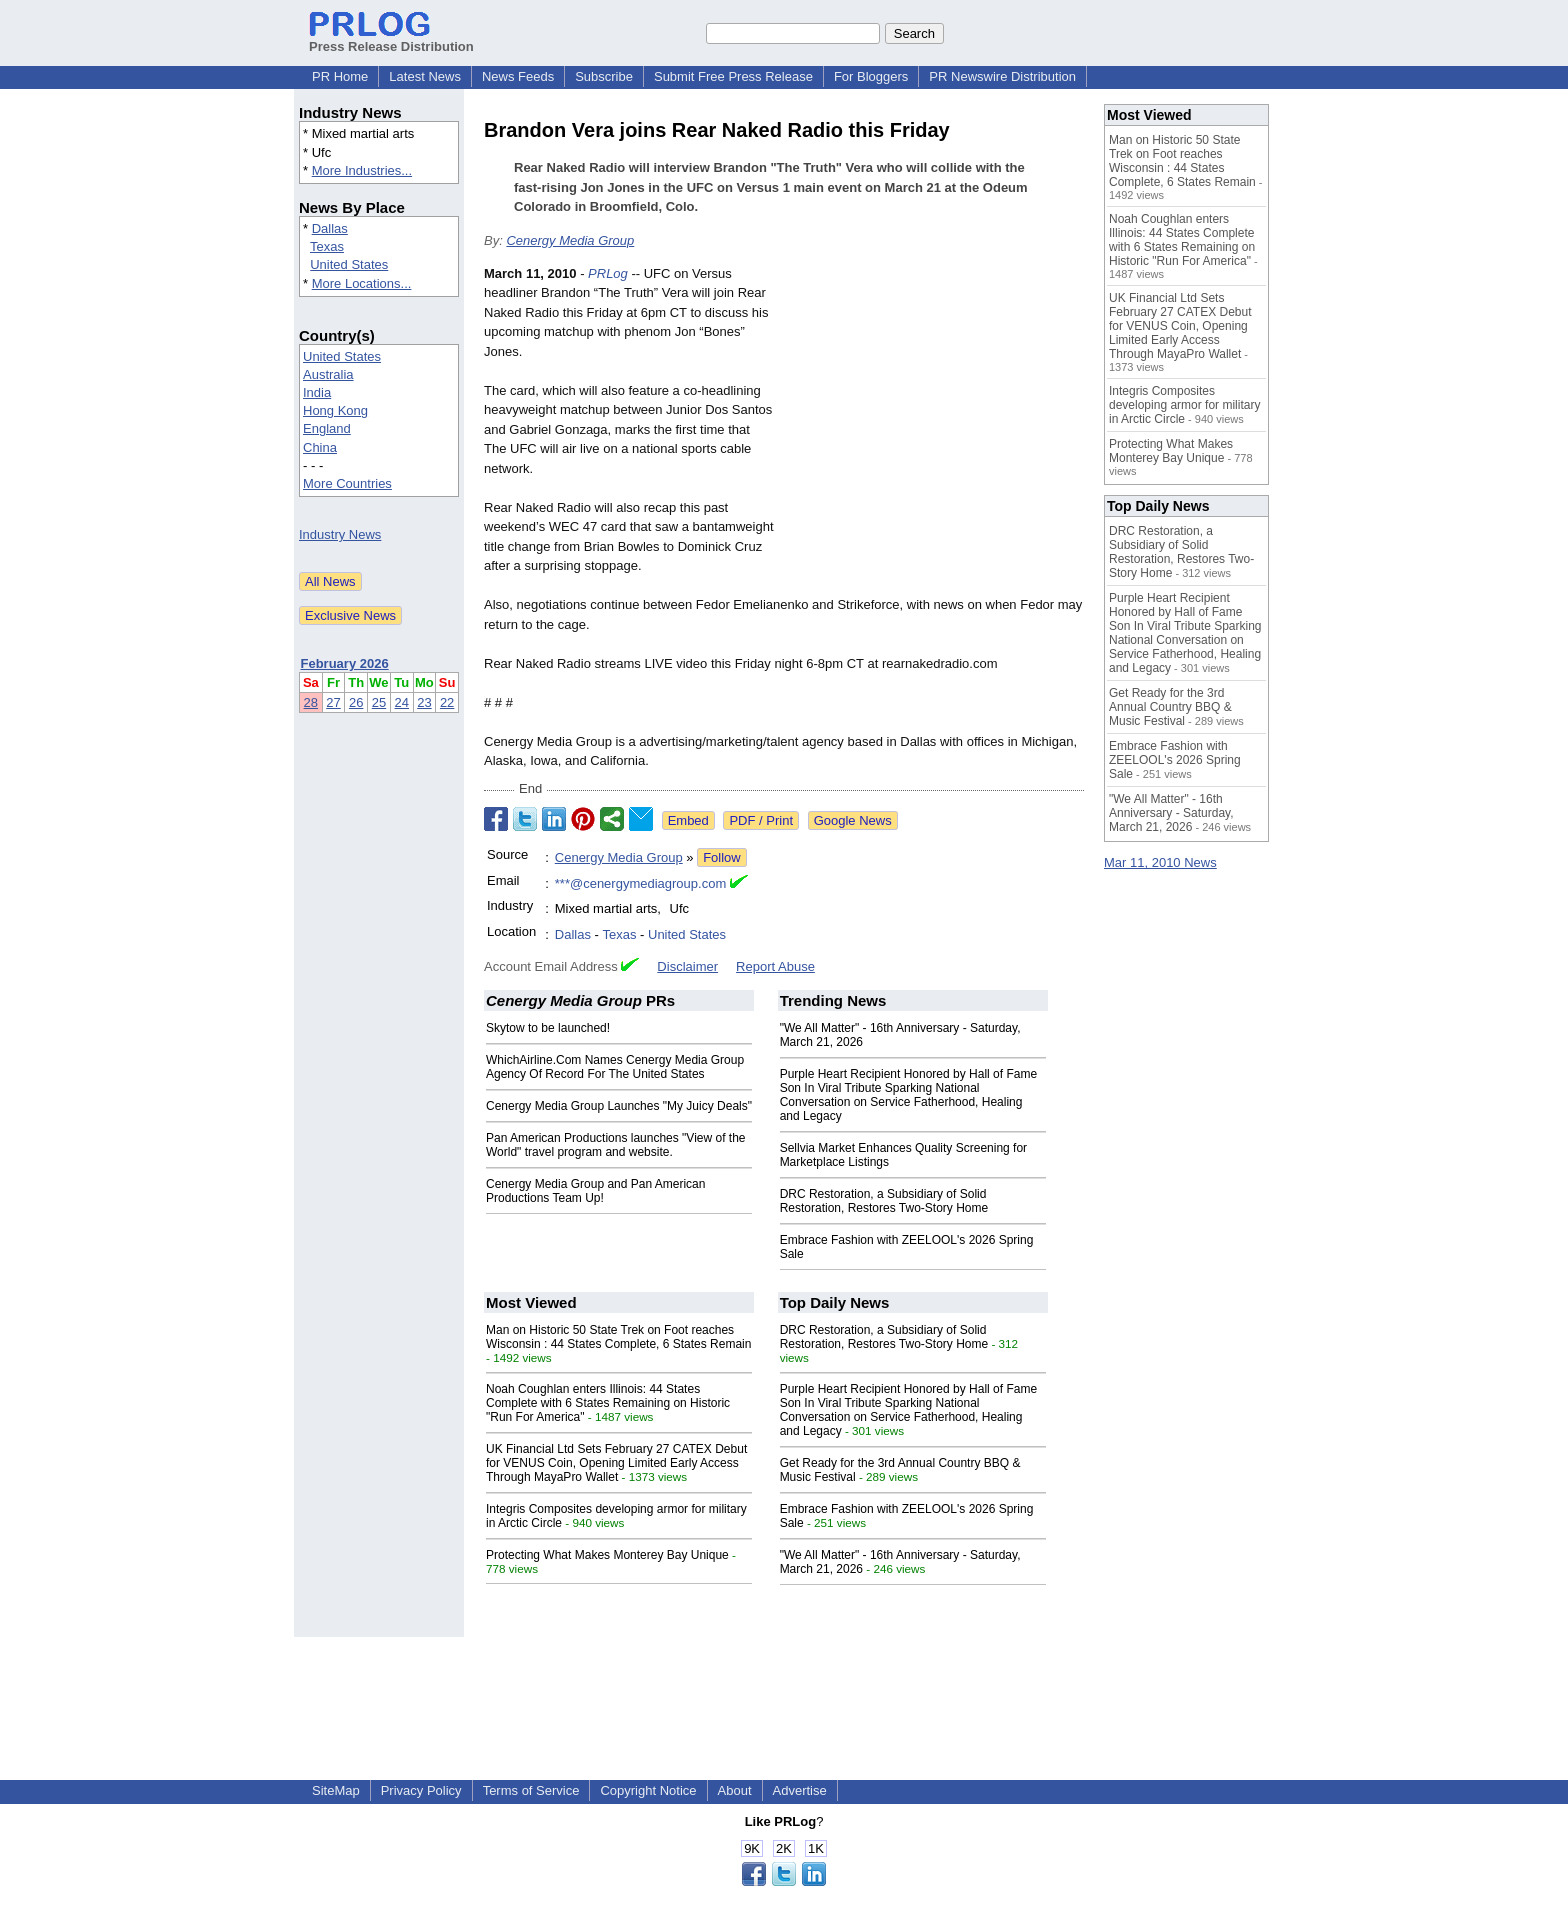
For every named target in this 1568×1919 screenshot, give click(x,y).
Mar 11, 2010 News (1160, 862)
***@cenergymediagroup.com (640, 883)
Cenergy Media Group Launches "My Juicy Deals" (619, 1106)
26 (356, 702)
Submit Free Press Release (733, 76)
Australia (328, 374)
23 (424, 702)
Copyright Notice (648, 1790)
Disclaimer (687, 966)
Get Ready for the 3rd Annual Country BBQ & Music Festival (1170, 707)
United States (349, 264)
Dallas (330, 228)
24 (402, 702)
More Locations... (362, 283)
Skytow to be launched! (548, 1028)
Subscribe (604, 76)
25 (379, 702)
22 (447, 702)
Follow (722, 857)
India (317, 392)
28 (311, 702)
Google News (853, 820)
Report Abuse (775, 966)
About (735, 1790)
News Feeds (518, 76)
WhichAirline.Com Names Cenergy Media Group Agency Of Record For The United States (615, 1067)
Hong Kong (335, 410)
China (320, 447)
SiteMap (336, 1790)
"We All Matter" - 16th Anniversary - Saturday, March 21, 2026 (1171, 813)
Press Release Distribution (391, 39)
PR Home (340, 76)
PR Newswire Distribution (1002, 76)
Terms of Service (531, 1790)
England (327, 428)
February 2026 (345, 663)
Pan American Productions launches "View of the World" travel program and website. (616, 1145)
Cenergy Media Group (570, 240)
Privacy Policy (421, 1790)
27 (333, 702)
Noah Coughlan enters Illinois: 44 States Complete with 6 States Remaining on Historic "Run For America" (608, 1403)
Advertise (800, 1790)
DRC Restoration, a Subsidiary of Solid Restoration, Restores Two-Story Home (884, 1201)
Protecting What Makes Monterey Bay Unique (607, 1555)
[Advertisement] (934, 411)
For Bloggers (871, 76)
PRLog (608, 273)
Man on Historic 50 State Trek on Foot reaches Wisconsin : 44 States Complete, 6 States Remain (618, 1337)
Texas (327, 246)
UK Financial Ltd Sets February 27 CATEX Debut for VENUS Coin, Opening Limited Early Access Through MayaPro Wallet (616, 1463)
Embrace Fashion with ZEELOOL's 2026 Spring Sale (1175, 760)
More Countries (347, 483)
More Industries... (362, 170)
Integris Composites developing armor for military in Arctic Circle (1184, 405)
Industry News (340, 534)
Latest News (425, 76)
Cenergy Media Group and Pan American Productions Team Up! (595, 1191)
